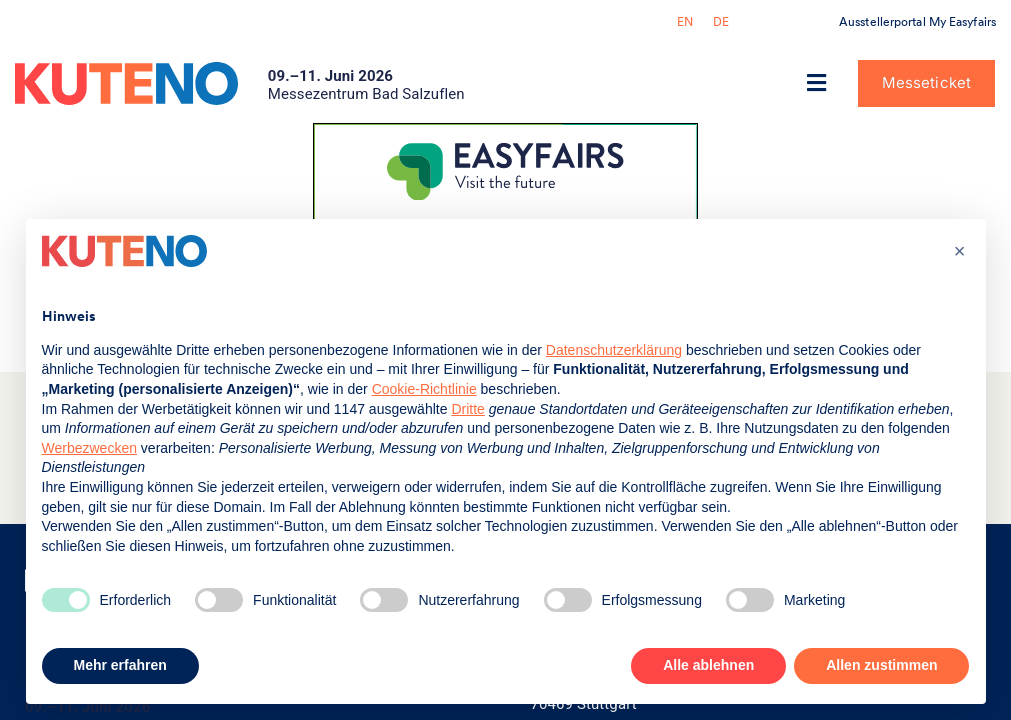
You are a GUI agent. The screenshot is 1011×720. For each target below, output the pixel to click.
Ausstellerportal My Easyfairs (917, 22)
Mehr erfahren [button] (120, 665)
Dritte (467, 409)
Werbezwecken (89, 448)
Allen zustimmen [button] (881, 665)
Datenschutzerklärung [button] (614, 350)
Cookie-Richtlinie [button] (424, 389)
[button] (817, 83)
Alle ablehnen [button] (708, 665)
